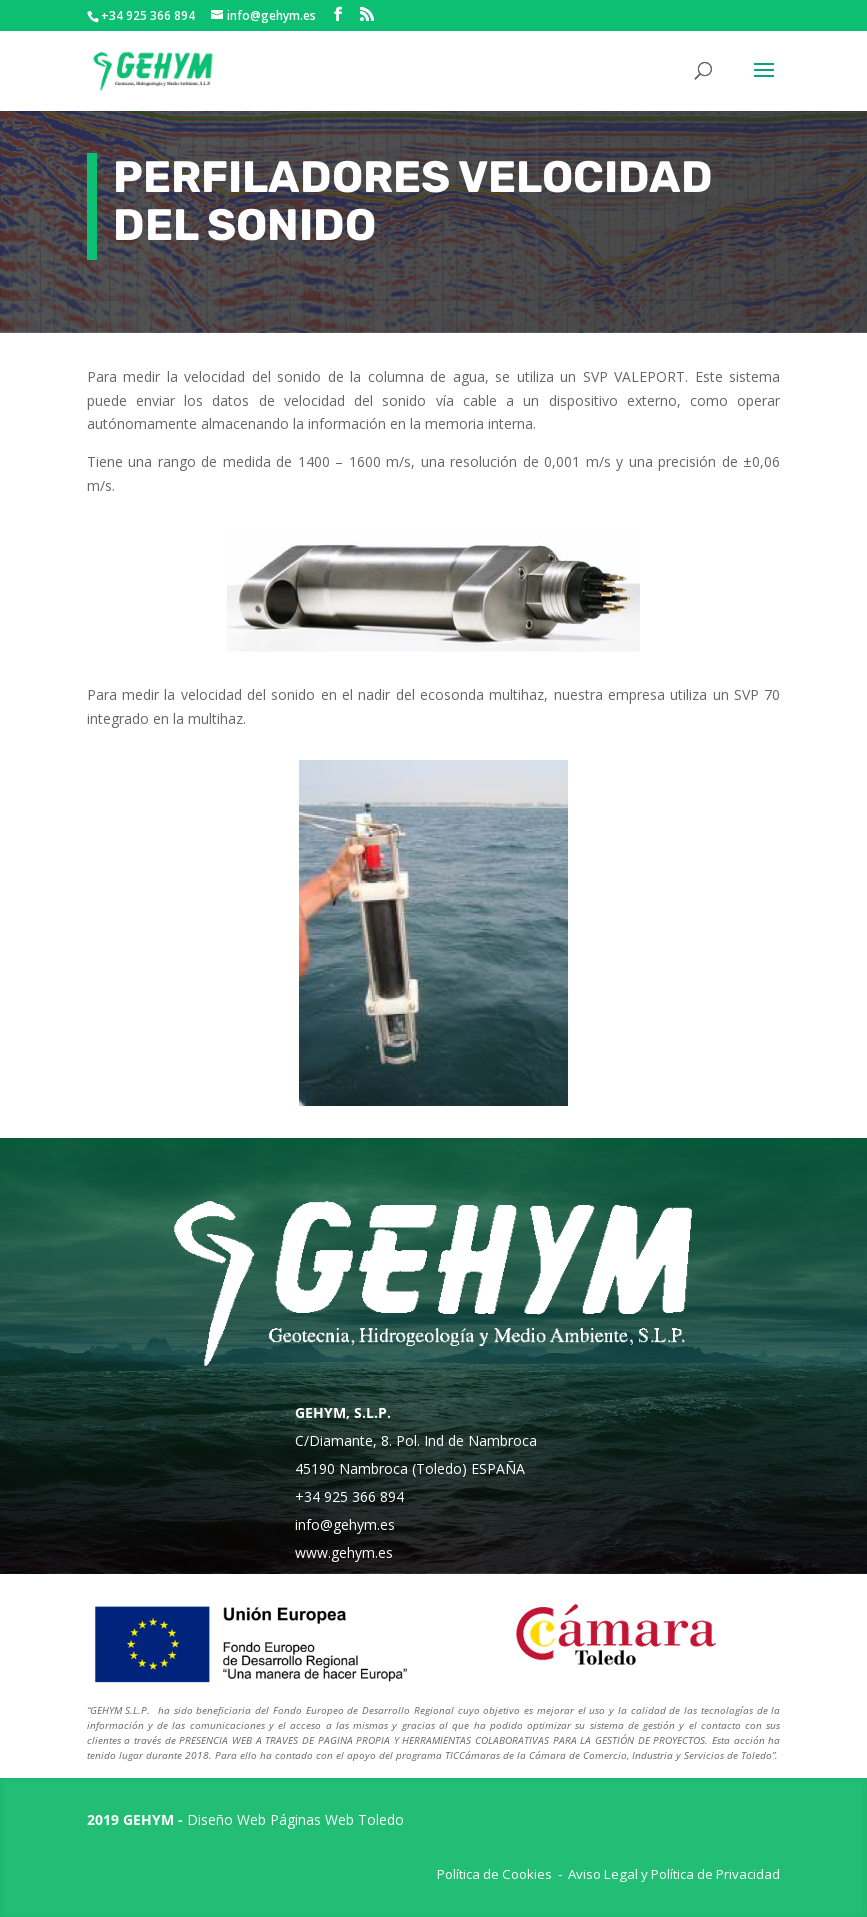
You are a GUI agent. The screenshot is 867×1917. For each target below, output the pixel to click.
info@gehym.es (345, 1524)
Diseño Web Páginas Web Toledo (295, 1819)
